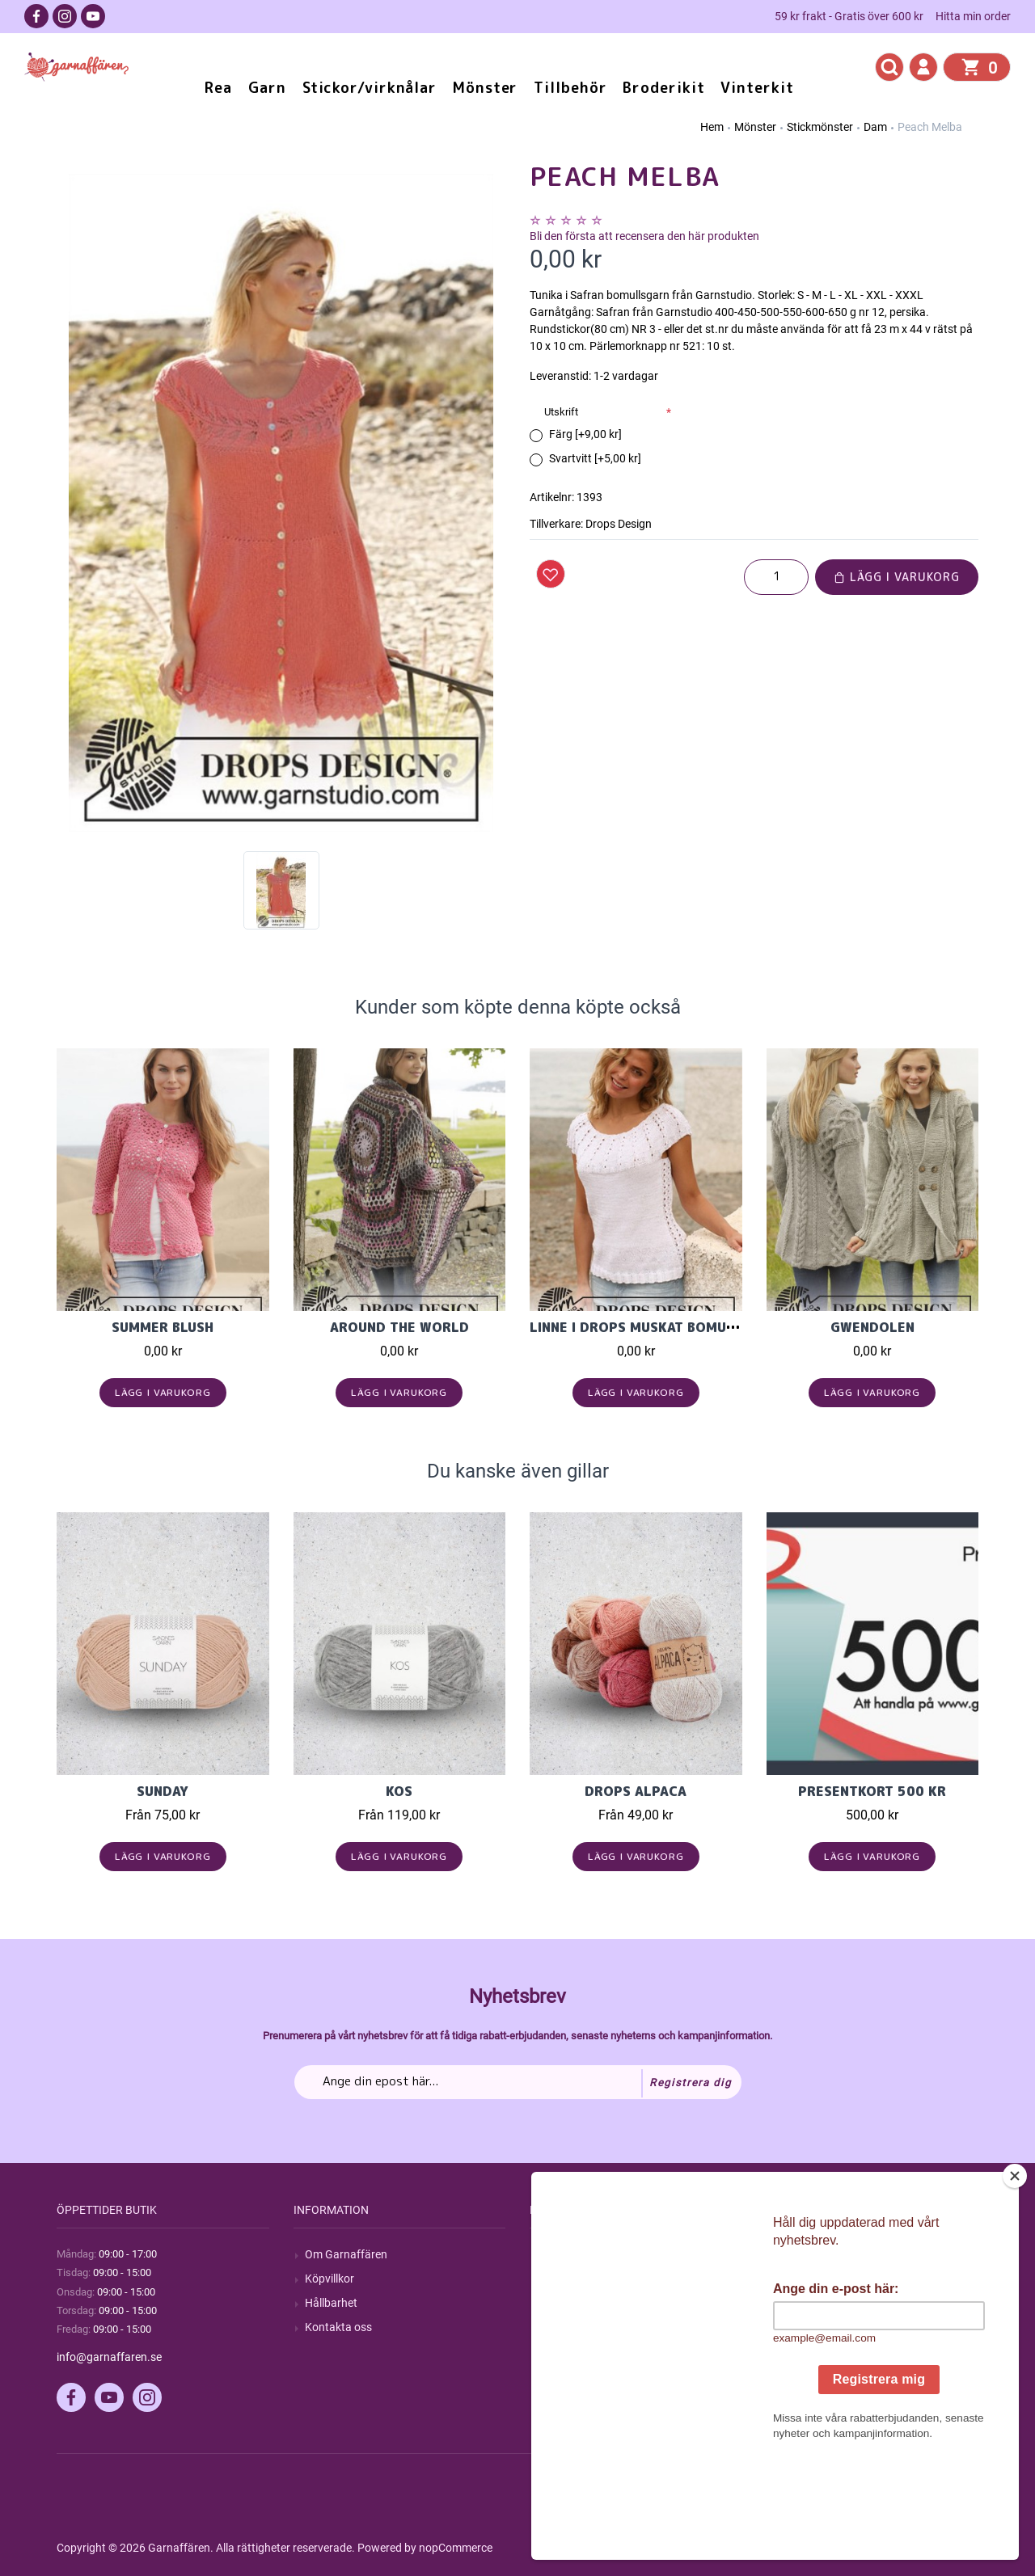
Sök (550, 2254)
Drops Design (618, 523)
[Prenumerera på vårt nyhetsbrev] (518, 2082)
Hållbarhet (331, 2302)
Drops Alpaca (635, 1791)
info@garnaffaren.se (109, 2356)
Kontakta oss (338, 2327)
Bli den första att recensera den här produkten (644, 236)
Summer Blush (162, 1327)
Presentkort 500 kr (872, 1791)
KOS (399, 1791)
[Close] (1015, 2277)
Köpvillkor (329, 2278)
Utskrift (561, 412)
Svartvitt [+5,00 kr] (595, 458)
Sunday (162, 1791)
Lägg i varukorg (897, 576)
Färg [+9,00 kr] (585, 434)
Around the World (399, 1327)
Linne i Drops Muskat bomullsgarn (658, 1327)
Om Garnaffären (346, 2254)
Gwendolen (872, 1327)
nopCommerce (455, 2547)
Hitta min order (973, 16)
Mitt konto (804, 2254)
